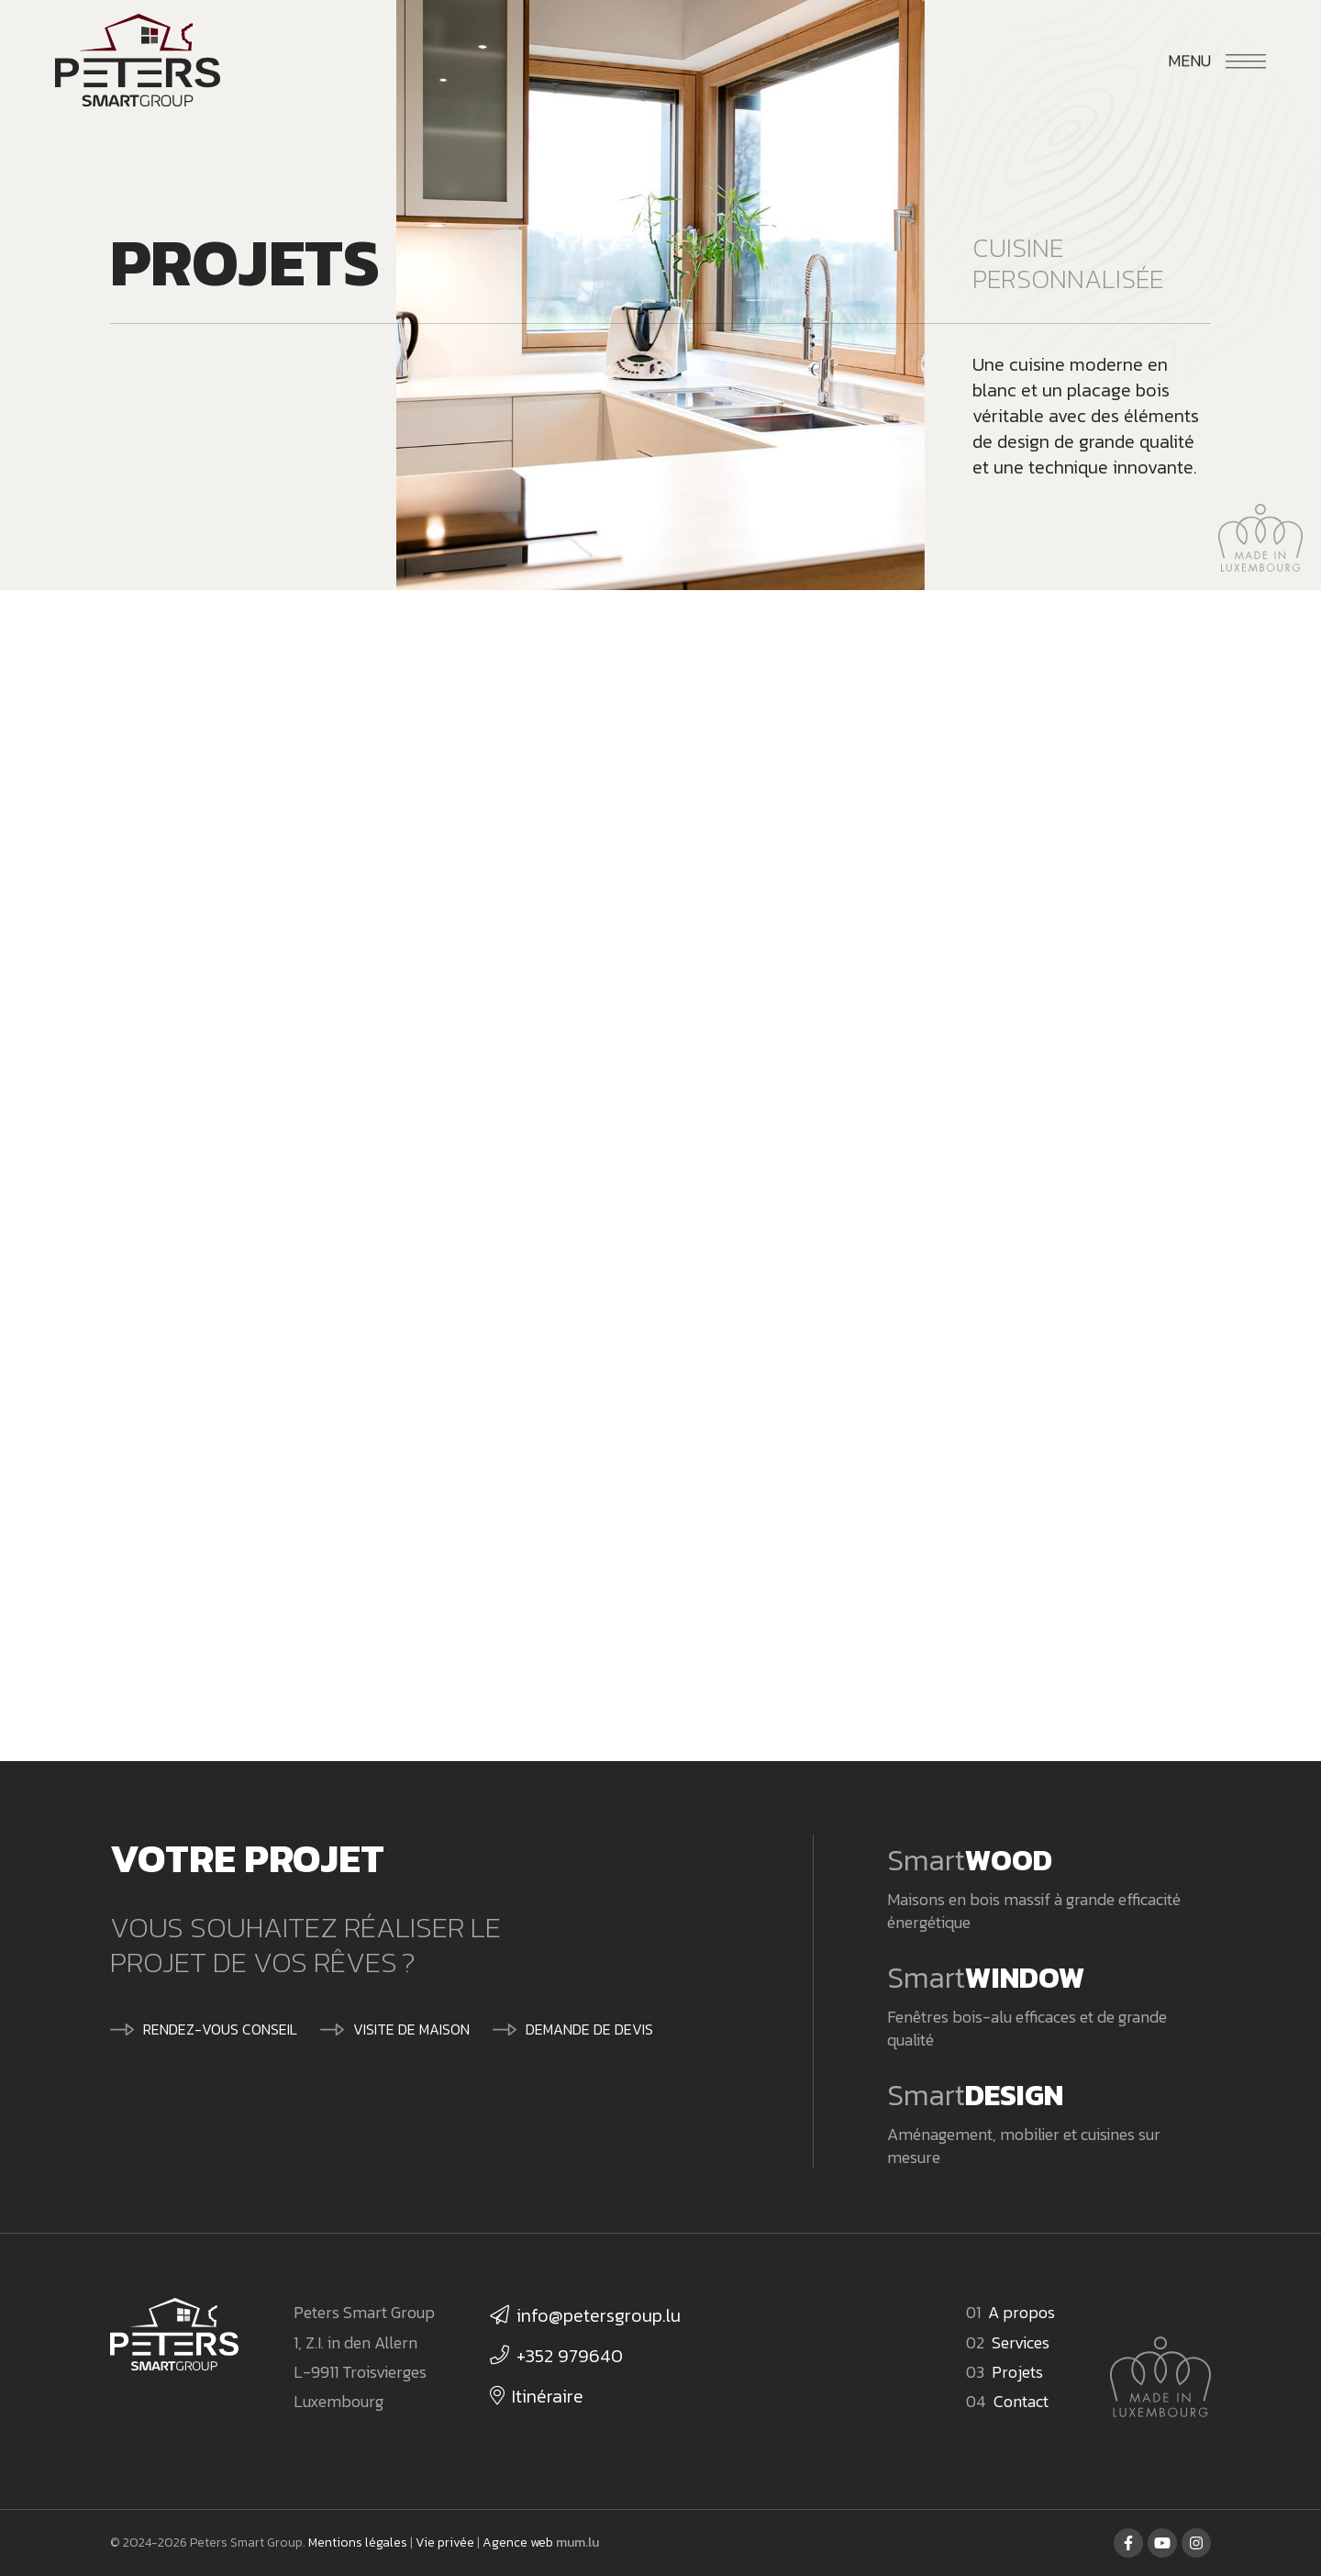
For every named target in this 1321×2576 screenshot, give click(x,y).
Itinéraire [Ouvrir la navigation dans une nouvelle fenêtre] (547, 2396)
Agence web (518, 2542)
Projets (1017, 2371)
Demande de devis (589, 2029)
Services (1020, 2342)
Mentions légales (357, 2542)
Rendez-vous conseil (220, 2029)
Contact (1021, 2401)
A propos (1021, 2312)
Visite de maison (411, 2029)
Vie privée (445, 2542)
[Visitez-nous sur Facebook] (1128, 2543)
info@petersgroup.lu (598, 2315)
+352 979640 (569, 2356)
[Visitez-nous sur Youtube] (1162, 2543)
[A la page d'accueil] (137, 61)
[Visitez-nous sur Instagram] (1196, 2543)
